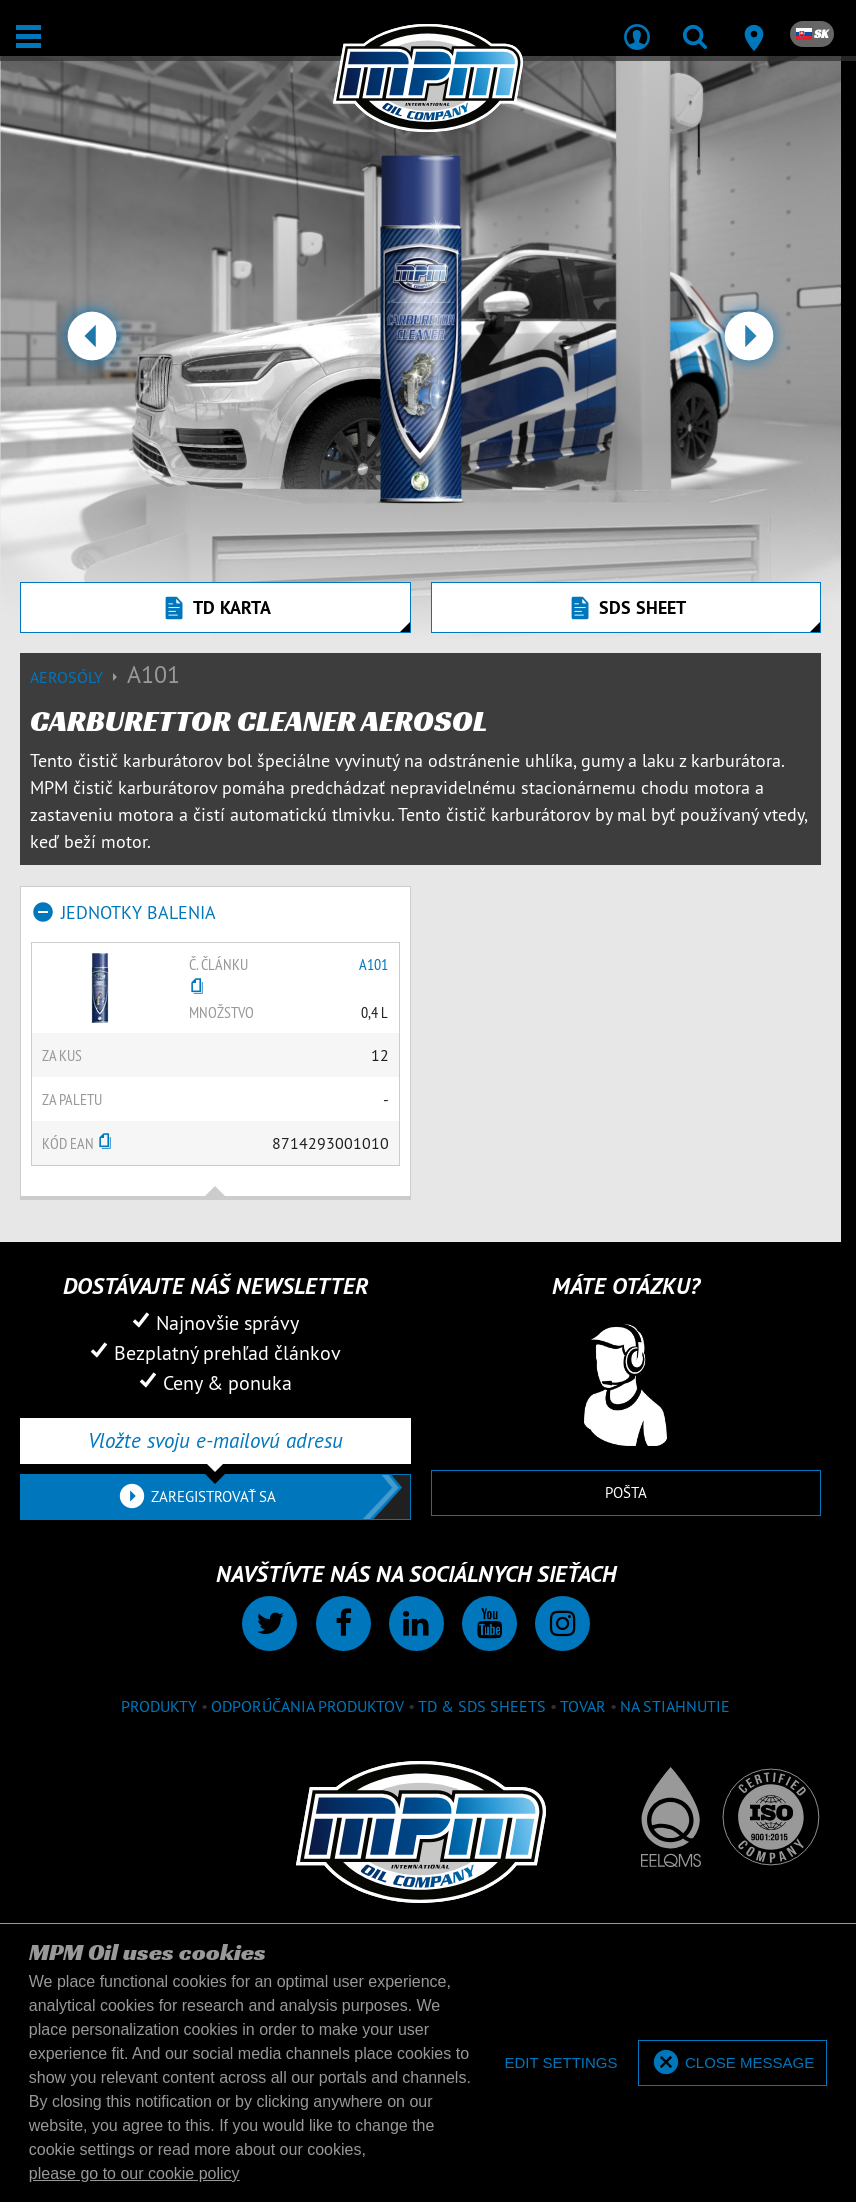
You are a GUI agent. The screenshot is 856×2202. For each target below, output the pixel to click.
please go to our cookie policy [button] (134, 2173)
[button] (92, 344)
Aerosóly (78, 677)
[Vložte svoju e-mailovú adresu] (215, 1441)
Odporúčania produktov (307, 1706)
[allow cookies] (732, 2063)
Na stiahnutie (675, 1706)
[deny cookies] (560, 2063)
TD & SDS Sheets (482, 1706)
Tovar (583, 1706)
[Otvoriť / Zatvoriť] (28, 36)
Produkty (159, 1706)
